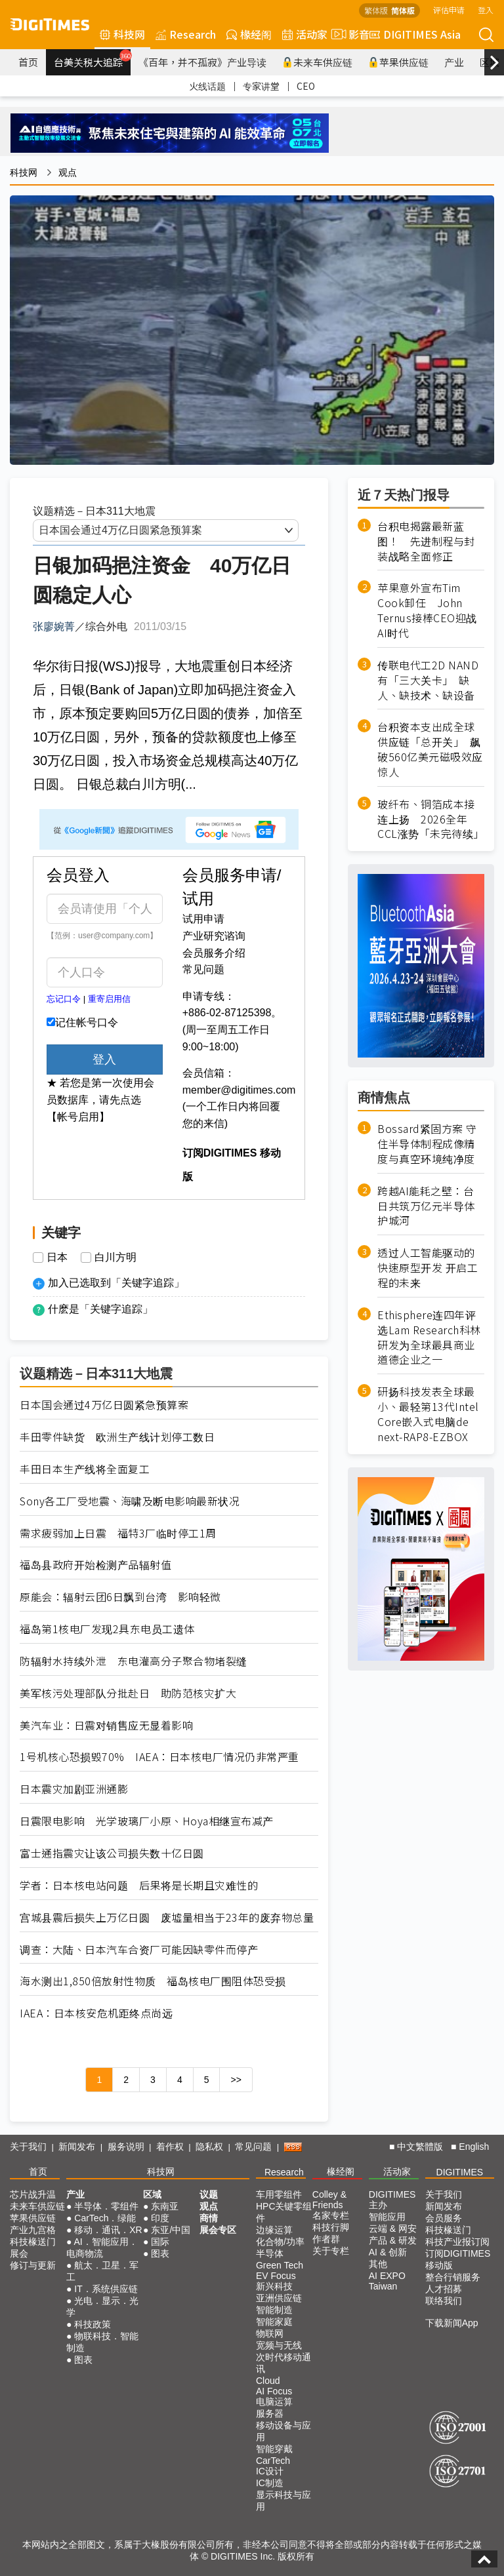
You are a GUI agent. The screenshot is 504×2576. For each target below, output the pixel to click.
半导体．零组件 (106, 2206)
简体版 (403, 10)
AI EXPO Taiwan (387, 2280)
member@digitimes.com (239, 1090)
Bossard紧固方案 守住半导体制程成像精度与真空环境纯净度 (427, 1143)
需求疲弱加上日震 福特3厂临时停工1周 (118, 1533)
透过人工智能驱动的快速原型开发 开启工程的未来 (427, 1267)
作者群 (326, 2239)
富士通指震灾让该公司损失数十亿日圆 (112, 1853)
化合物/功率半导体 (280, 2247)
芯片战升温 (33, 2194)
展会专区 (218, 2230)
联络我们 (443, 2300)
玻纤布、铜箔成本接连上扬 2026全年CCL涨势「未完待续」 (430, 819)
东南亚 (164, 2206)
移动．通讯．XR (108, 2230)
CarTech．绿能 (105, 2218)
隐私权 (209, 2146)
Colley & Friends (329, 2199)
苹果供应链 (398, 62)
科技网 (122, 34)
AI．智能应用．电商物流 (102, 2247)
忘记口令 (64, 999)
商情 (209, 2218)
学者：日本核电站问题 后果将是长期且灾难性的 (139, 1885)
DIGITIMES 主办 (392, 2199)
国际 (160, 2241)
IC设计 (270, 2471)
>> (235, 2079)
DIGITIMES (460, 2172)
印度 (160, 2218)
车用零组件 (279, 2194)
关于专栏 (330, 2251)
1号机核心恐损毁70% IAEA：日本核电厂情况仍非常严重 (159, 1756)
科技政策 (92, 2324)
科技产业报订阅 (457, 2241)
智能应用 (387, 2216)
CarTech (273, 2460)
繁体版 (376, 10)
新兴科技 (274, 2286)
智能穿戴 (274, 2449)
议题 (209, 2194)
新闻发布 (76, 2146)
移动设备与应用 (283, 2431)
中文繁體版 (420, 2146)
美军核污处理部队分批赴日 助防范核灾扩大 (128, 1693)
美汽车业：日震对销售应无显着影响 (106, 1725)
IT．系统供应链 (105, 2289)
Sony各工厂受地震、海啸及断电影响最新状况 (130, 1501)
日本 (57, 1257)
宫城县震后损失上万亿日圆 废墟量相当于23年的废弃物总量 (167, 1917)
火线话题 (207, 85)
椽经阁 (249, 34)
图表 (83, 2359)
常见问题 (203, 969)
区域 (152, 2194)
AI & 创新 (388, 2252)
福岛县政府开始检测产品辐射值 (95, 1564)
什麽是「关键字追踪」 (100, 1309)
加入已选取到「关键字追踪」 (116, 1282)
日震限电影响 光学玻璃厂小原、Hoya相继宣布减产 (147, 1821)
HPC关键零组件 (284, 2212)
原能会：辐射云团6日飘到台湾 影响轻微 (120, 1596)
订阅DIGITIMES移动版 (458, 2259)
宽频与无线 (279, 2345)
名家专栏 (330, 2215)
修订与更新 (33, 2265)
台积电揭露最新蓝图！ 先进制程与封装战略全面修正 (426, 541)
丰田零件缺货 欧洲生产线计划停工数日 (117, 1436)
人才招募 (443, 2289)
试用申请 (203, 918)
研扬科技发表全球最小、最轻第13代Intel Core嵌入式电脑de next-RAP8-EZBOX (428, 1414)
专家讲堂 (261, 85)
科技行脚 (330, 2227)
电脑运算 (274, 2401)
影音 (348, 34)
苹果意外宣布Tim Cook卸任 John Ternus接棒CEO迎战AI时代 (427, 610)
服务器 (270, 2413)
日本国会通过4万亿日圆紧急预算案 (104, 1404)
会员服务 (443, 2218)
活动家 (304, 34)
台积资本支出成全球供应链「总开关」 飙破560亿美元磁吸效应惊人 (430, 749)
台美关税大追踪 (92, 59)
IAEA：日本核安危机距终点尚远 (96, 2013)
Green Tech (279, 2265)
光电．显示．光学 (102, 2306)
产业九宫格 (33, 2230)
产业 (454, 62)
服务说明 (126, 2146)
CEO (306, 85)
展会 (19, 2253)
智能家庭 (274, 2321)
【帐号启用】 (78, 1116)
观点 (67, 172)
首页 (28, 62)
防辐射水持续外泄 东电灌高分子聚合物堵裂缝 (133, 1661)
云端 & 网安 (393, 2228)
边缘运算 (274, 2230)
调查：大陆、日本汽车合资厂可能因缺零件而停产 (139, 1949)
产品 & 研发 (393, 2240)
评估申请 (449, 9)
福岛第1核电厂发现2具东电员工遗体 (107, 1628)
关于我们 (28, 2146)
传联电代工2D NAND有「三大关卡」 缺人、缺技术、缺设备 (427, 680)
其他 (378, 2264)
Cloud (268, 2380)
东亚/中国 (170, 2230)
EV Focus (276, 2275)
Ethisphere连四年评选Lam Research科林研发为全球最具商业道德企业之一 (429, 1337)
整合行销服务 (452, 2277)
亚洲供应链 (279, 2298)
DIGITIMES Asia (415, 34)
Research (186, 34)
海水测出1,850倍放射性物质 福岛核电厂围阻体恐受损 (153, 1981)
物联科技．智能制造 (102, 2342)
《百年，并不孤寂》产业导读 (202, 62)
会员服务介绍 (213, 953)
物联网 (270, 2333)
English (474, 2146)
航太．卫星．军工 (102, 2271)
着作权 (170, 2146)
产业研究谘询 (213, 935)
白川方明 (115, 1257)
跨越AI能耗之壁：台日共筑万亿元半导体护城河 (426, 1206)
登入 (486, 9)
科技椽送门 (33, 2241)
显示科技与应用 (283, 2500)
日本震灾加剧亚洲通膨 (74, 1788)
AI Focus (274, 2391)
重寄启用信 (109, 999)
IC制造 (270, 2483)
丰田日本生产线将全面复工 (85, 1468)
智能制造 (274, 2310)
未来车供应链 (317, 62)
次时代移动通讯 (283, 2363)
